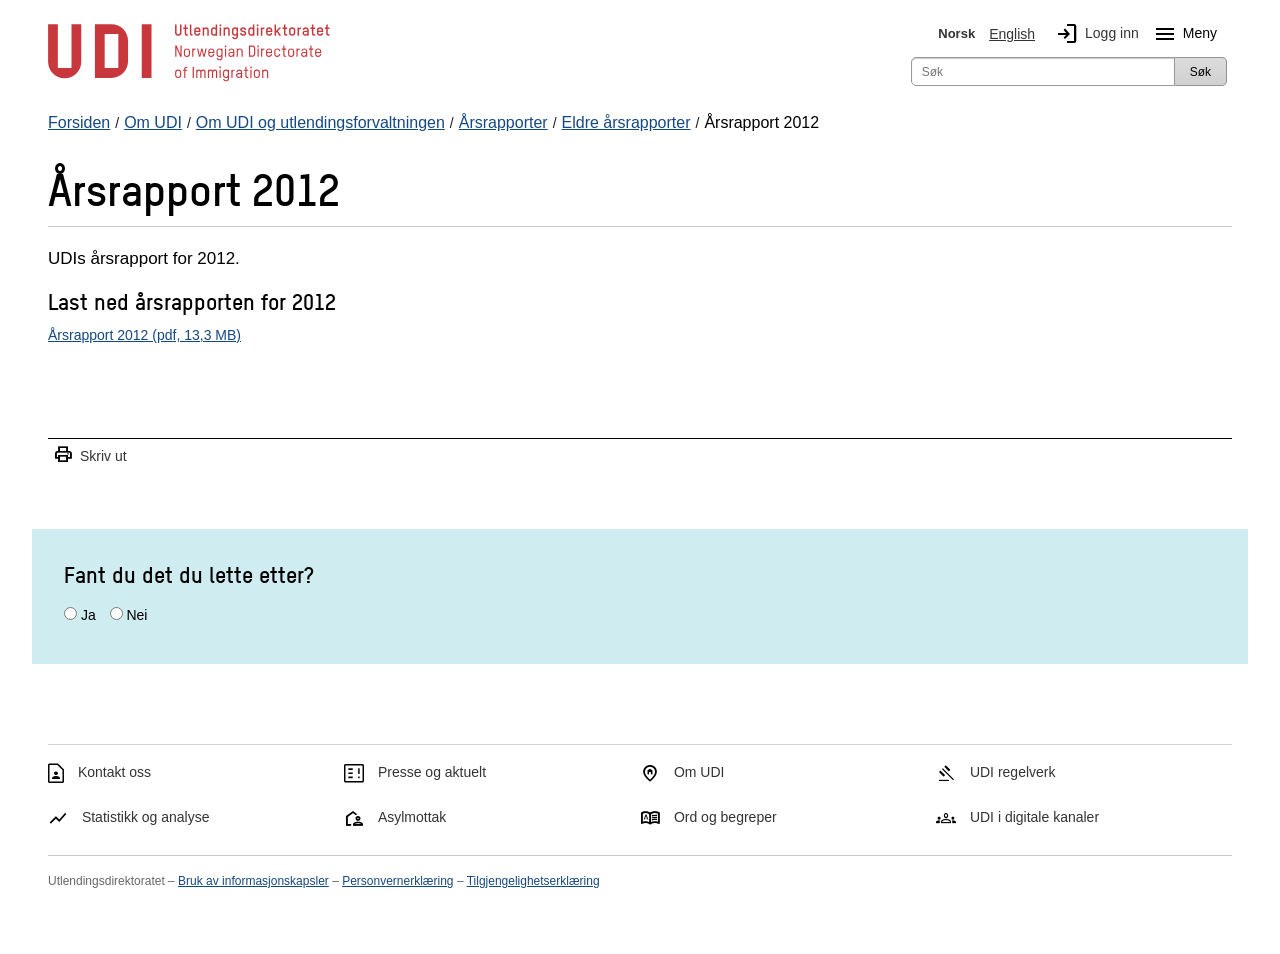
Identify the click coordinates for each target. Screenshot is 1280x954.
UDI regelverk (1013, 772)
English (1012, 34)
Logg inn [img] (1094, 34)
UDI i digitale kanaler (1034, 817)
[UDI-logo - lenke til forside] (189, 80)
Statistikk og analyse (146, 817)
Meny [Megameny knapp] (1182, 34)
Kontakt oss (114, 772)
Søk (1200, 72)
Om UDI (699, 772)
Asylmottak (412, 817)
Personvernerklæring (397, 881)
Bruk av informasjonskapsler (253, 881)
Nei (136, 615)
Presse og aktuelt (432, 772)
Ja (88, 615)
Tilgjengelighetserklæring (533, 881)
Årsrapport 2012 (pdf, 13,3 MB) (144, 335)
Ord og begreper (725, 817)
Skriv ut (90, 455)
